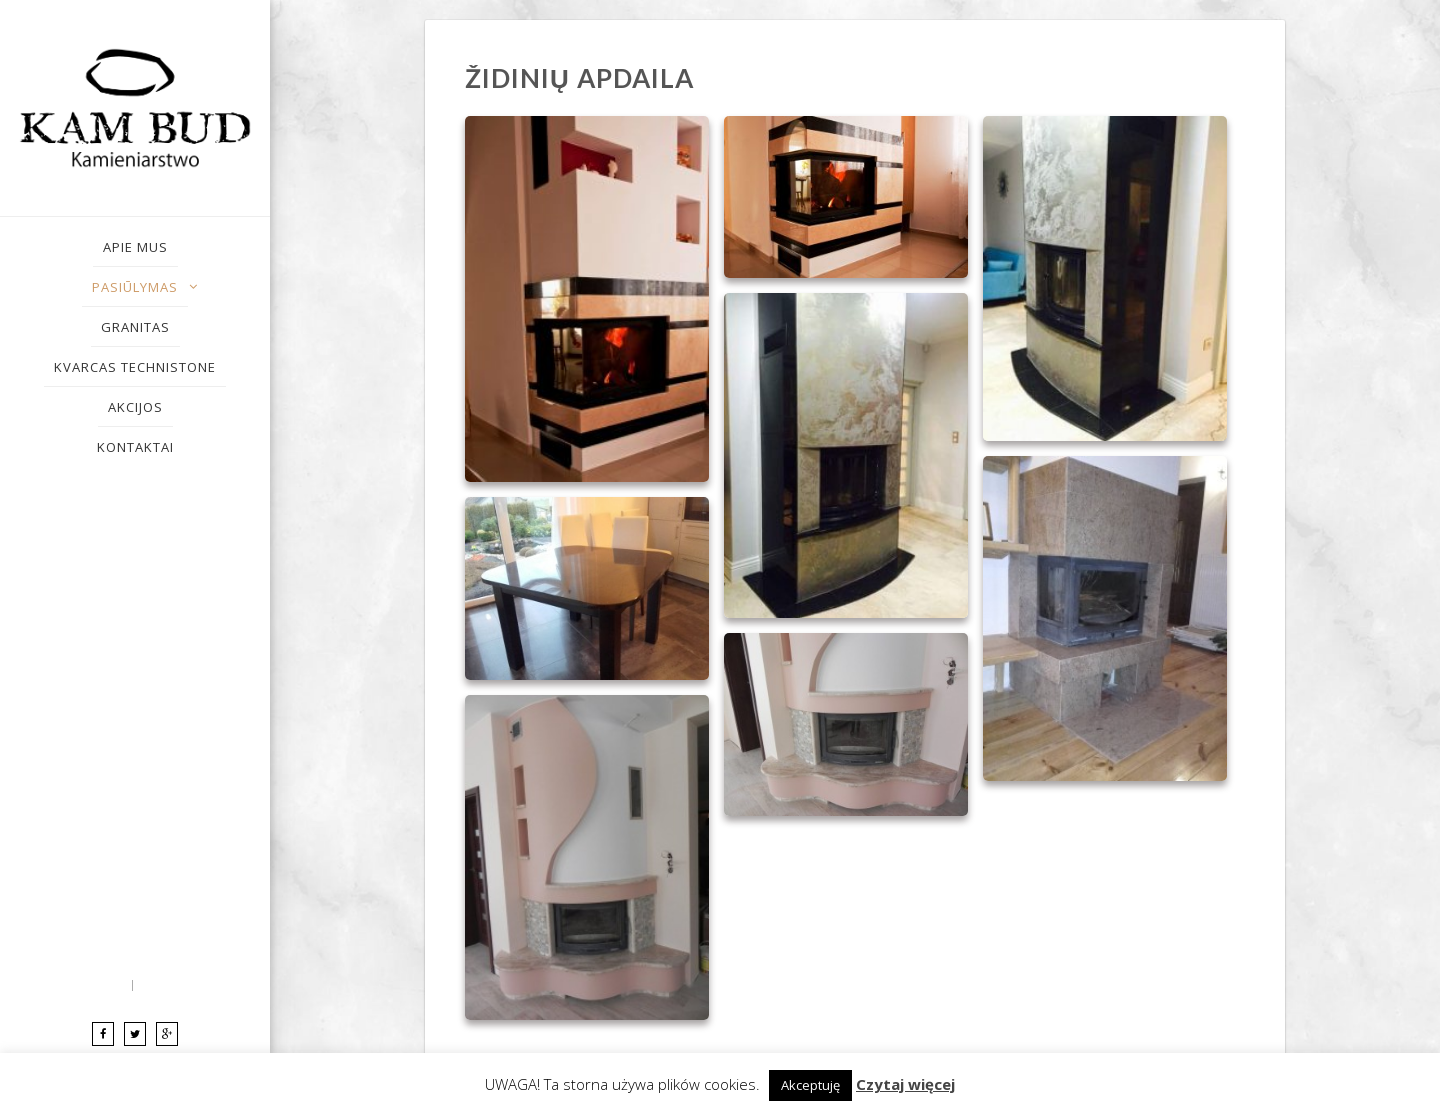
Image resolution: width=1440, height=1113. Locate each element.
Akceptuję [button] (810, 1085)
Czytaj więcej (905, 1084)
